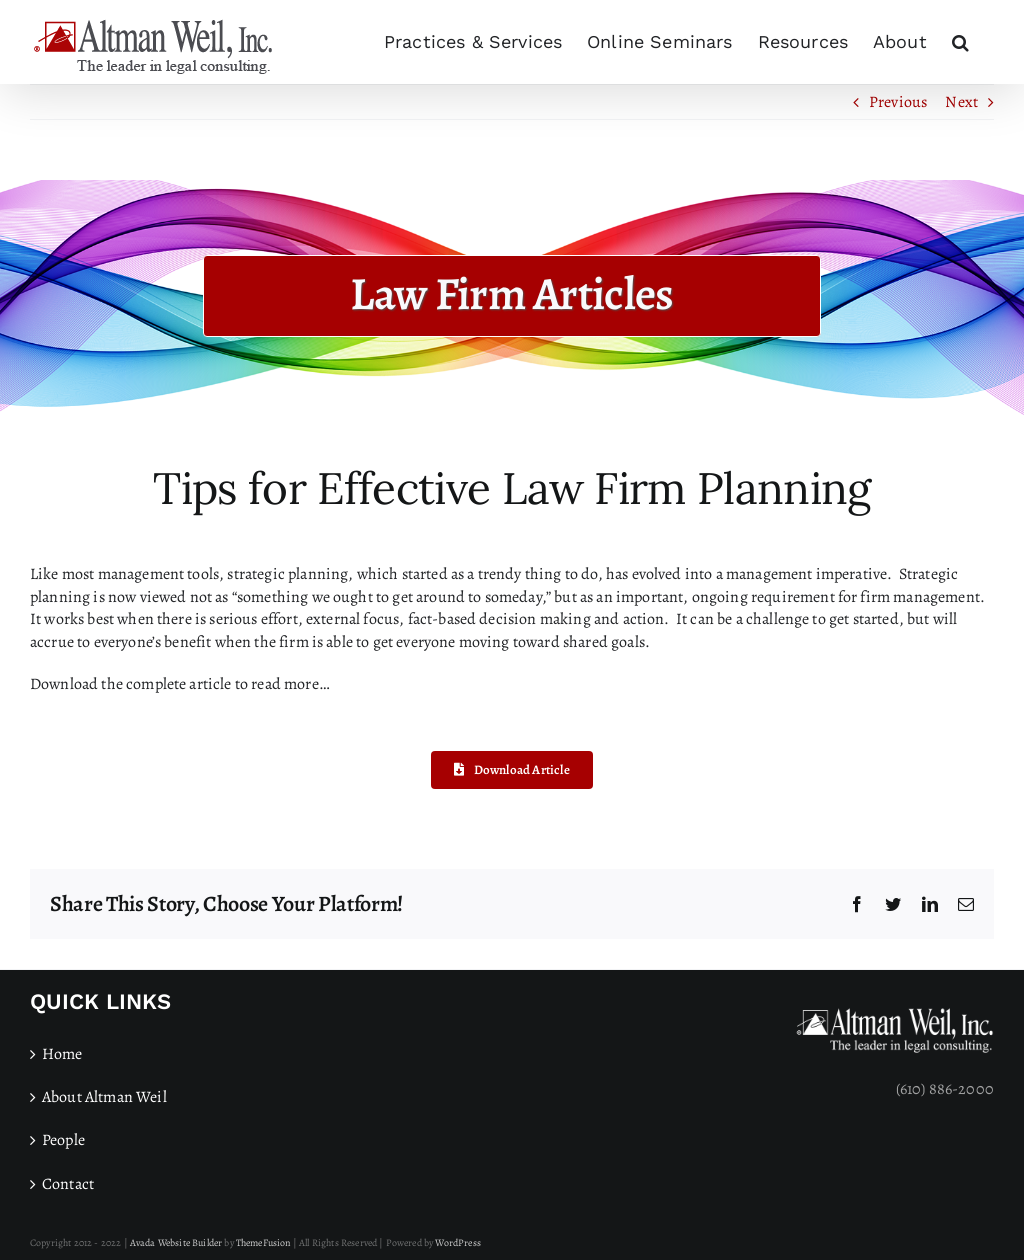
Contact (68, 1184)
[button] (960, 42)
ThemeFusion (263, 1242)
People (63, 1140)
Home (62, 1054)
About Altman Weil (104, 1097)
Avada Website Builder (176, 1242)
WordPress (457, 1242)
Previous (898, 102)
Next (961, 102)
